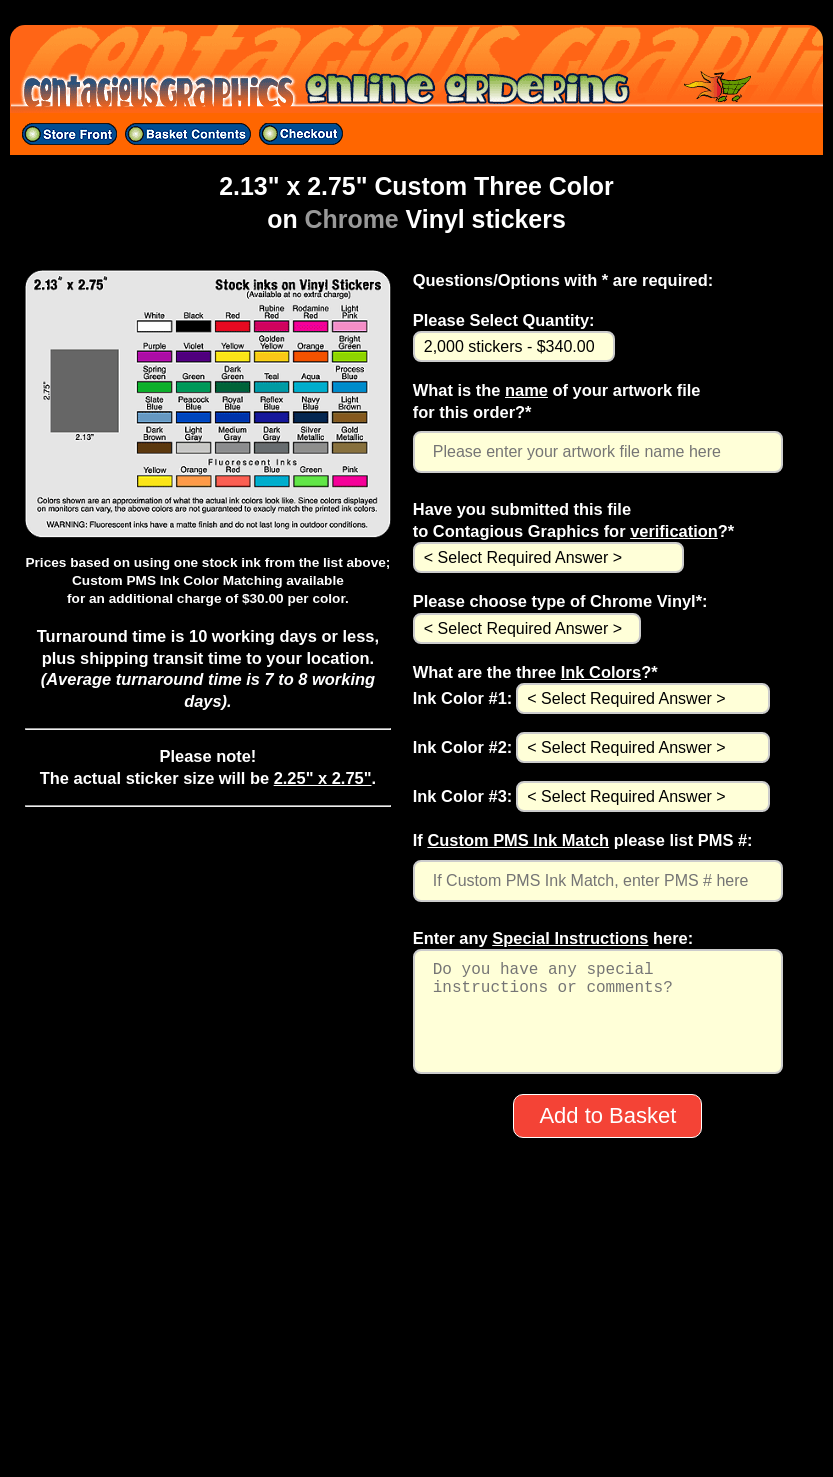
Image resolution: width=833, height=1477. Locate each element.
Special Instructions (570, 938)
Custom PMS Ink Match (518, 840)
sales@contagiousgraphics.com (416, 1413)
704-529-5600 (416, 1387)
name (526, 390)
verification (674, 531)
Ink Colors (601, 672)
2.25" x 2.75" (323, 778)
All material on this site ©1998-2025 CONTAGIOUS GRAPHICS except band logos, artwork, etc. (416, 1439)
